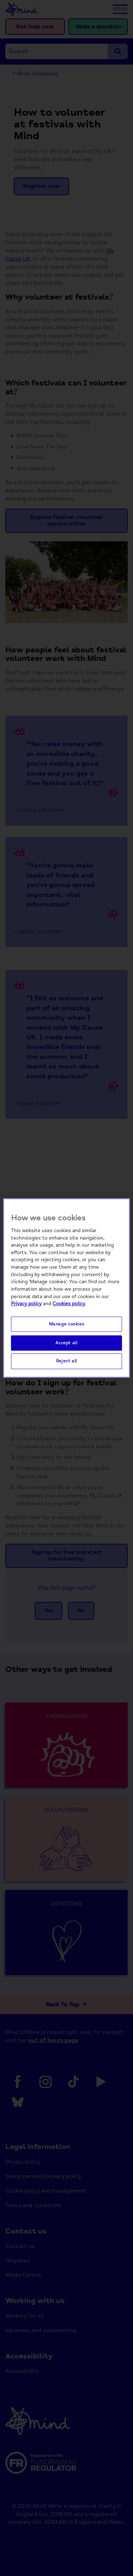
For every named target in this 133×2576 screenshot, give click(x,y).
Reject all (66, 1361)
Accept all (66, 1343)
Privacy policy (26, 1304)
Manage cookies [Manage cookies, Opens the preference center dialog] (66, 1324)
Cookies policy (68, 1304)
